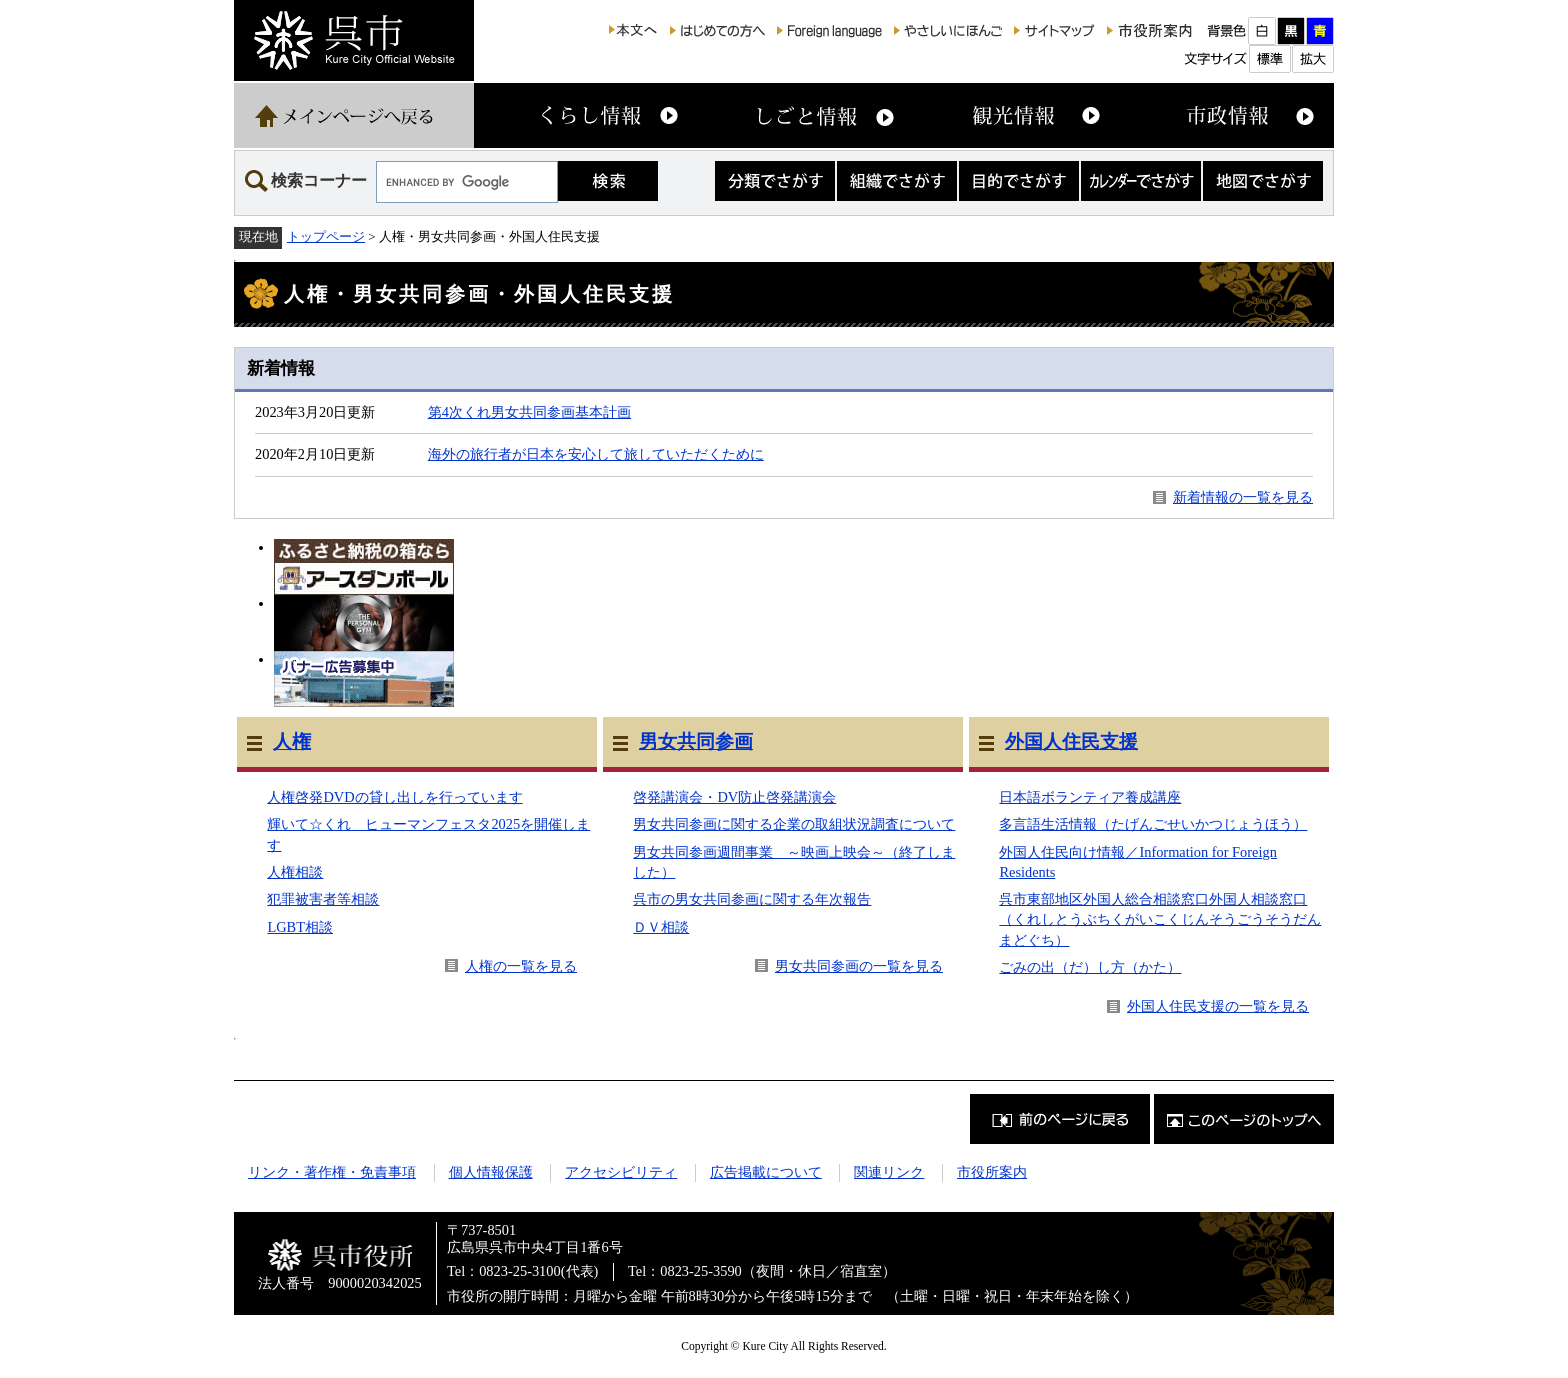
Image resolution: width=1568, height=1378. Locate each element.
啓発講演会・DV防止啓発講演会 (734, 797)
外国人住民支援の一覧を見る (1218, 1006)
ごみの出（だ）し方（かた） (1090, 967)
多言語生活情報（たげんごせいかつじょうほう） (1153, 824)
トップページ (326, 236)
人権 (292, 741)
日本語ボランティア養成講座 (1090, 797)
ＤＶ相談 (661, 927)
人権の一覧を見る (521, 966)
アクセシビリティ (621, 1172)
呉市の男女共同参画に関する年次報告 (752, 899)
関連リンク (889, 1172)
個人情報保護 (491, 1172)
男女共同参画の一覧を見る (859, 966)
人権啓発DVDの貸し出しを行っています (394, 797)
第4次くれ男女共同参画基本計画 (529, 412)
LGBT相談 (300, 927)
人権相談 (295, 872)
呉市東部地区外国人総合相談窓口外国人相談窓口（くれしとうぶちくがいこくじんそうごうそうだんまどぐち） (1160, 919)
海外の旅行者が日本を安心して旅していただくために (596, 454)
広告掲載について (766, 1172)
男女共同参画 (696, 741)
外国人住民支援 (1071, 741)
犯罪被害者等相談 (323, 899)
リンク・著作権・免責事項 (332, 1172)
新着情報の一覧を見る (1243, 497)
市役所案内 (992, 1172)
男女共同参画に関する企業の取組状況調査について (794, 824)
